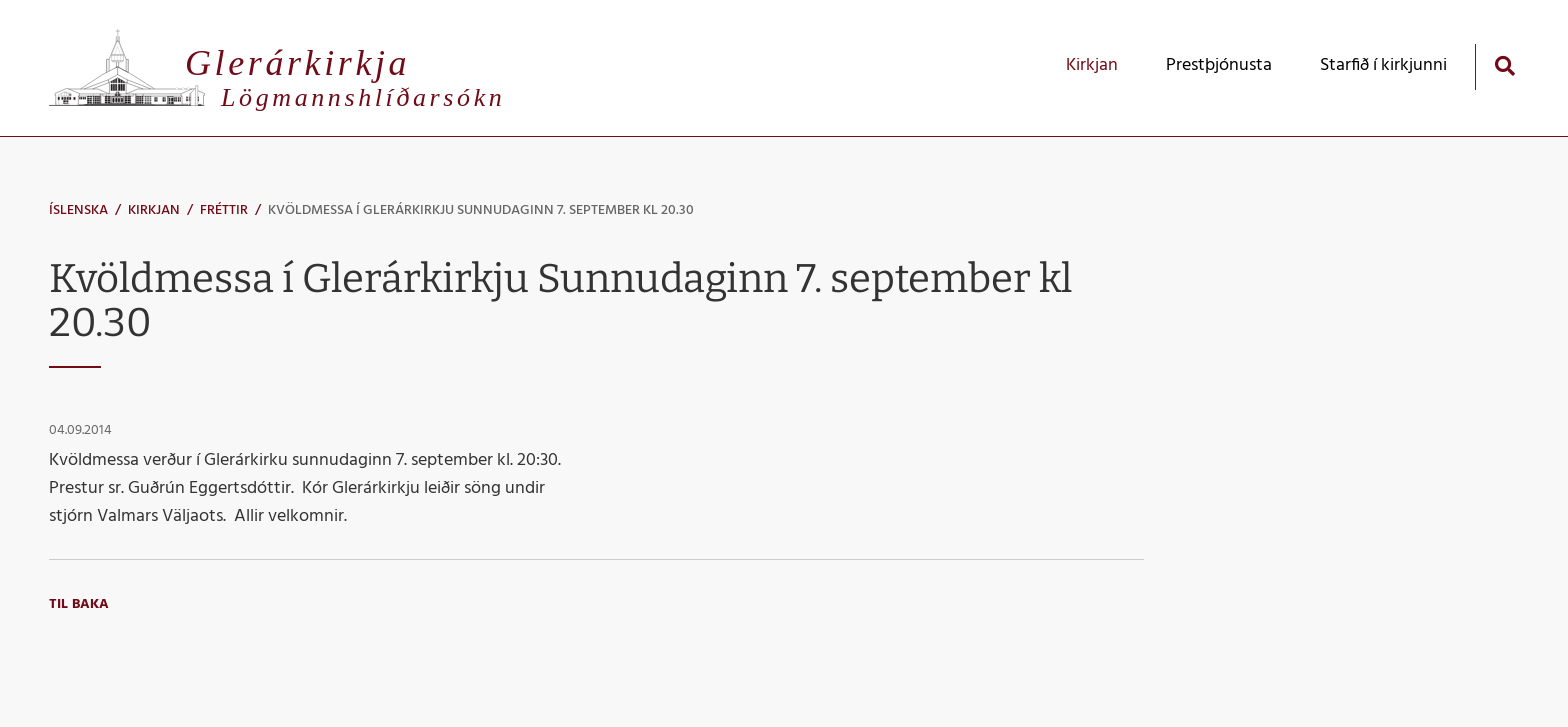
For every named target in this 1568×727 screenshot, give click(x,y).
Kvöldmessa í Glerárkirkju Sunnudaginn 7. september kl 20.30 (481, 210)
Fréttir (224, 210)
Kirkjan (154, 210)
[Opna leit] (1504, 65)
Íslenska (78, 210)
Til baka (79, 604)
